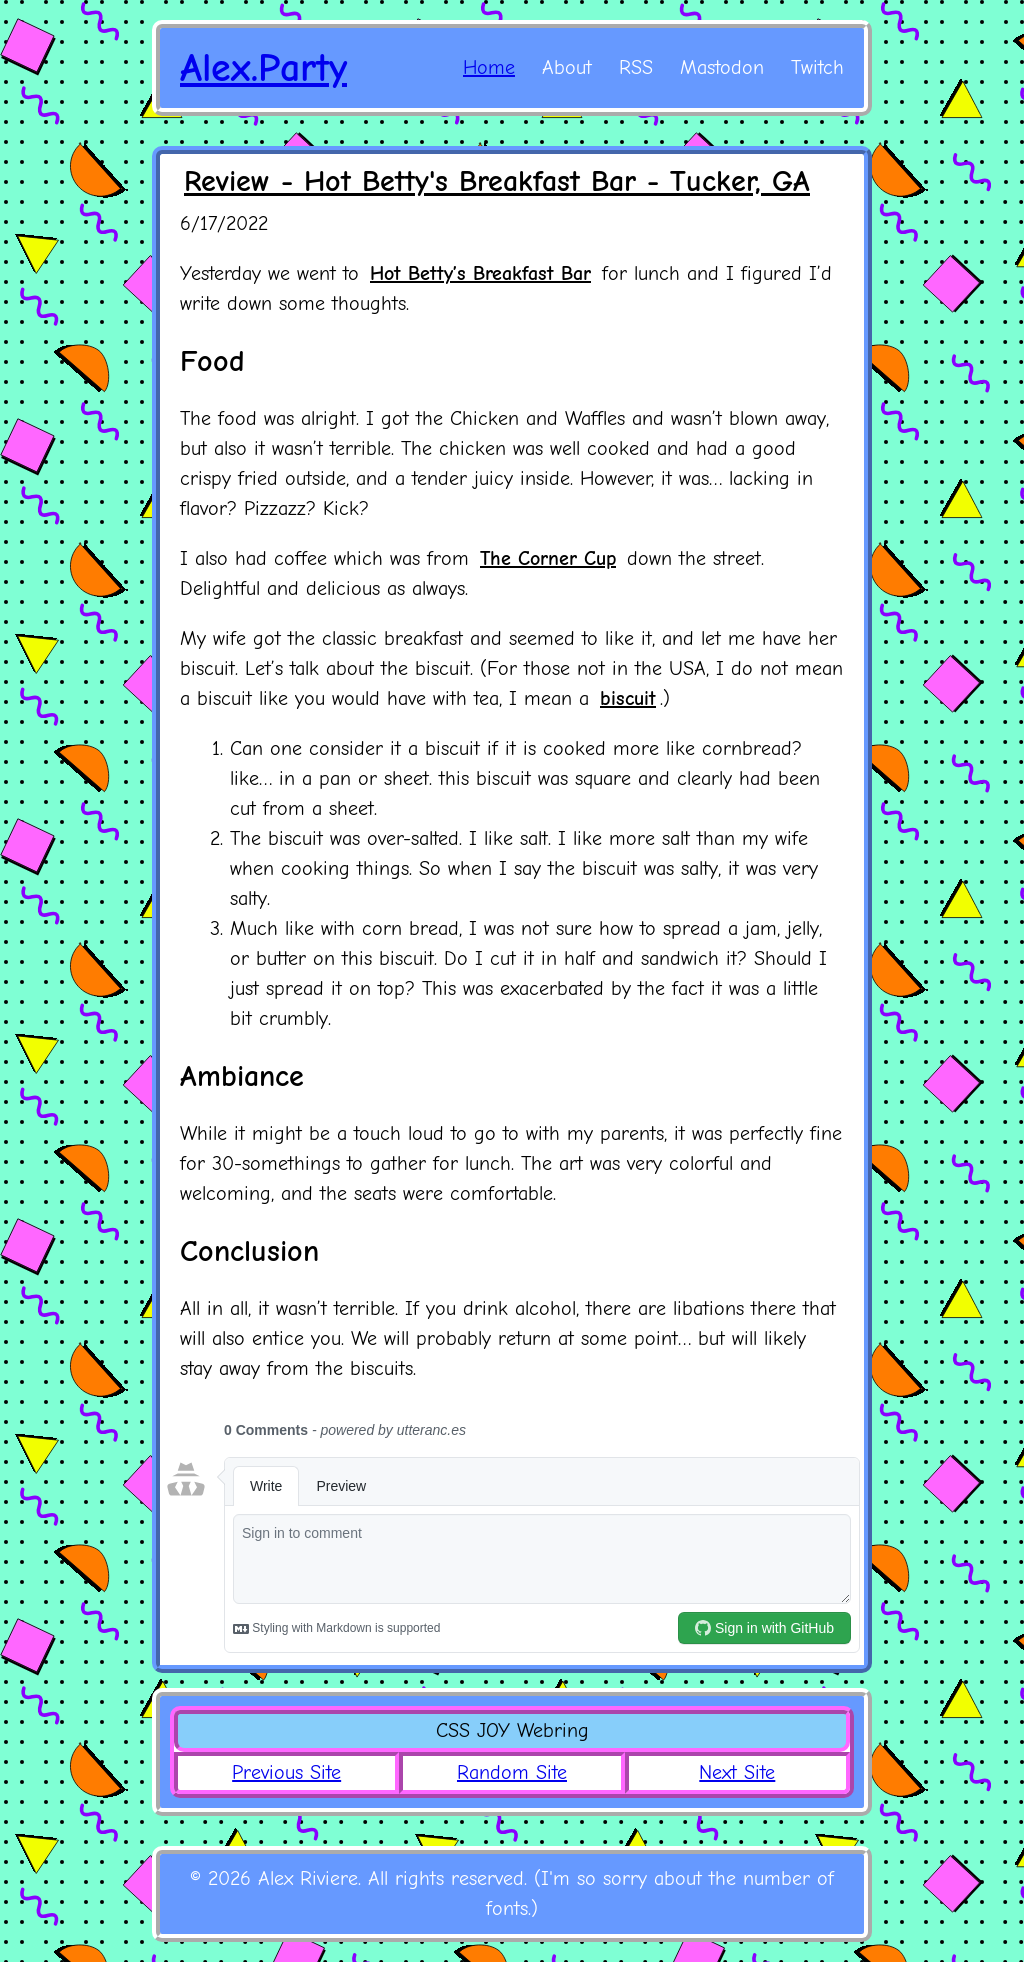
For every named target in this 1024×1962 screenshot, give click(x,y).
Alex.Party (263, 68)
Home (489, 67)
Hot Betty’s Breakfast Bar (480, 273)
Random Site (512, 1772)
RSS (636, 67)
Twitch (817, 67)
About (567, 67)
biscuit (628, 698)
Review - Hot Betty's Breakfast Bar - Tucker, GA (497, 181)
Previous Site (286, 1772)
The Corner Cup (548, 558)
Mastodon (722, 67)
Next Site (737, 1772)
